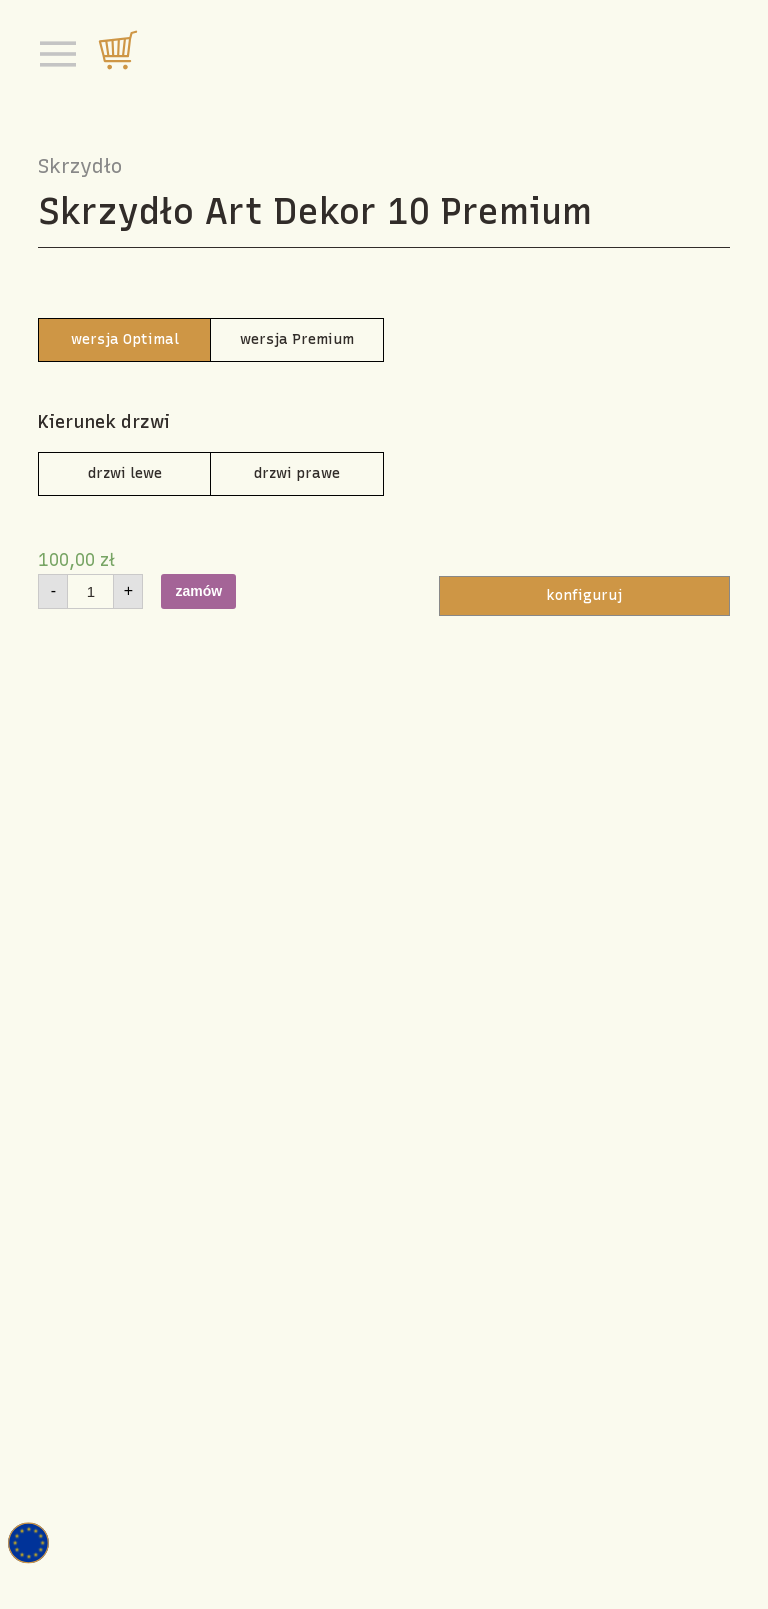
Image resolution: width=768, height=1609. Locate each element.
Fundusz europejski (28, 1543)
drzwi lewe (125, 473)
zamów (198, 591)
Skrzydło (80, 166)
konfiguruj (584, 595)
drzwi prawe (297, 473)
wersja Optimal (125, 339)
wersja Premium (297, 339)
